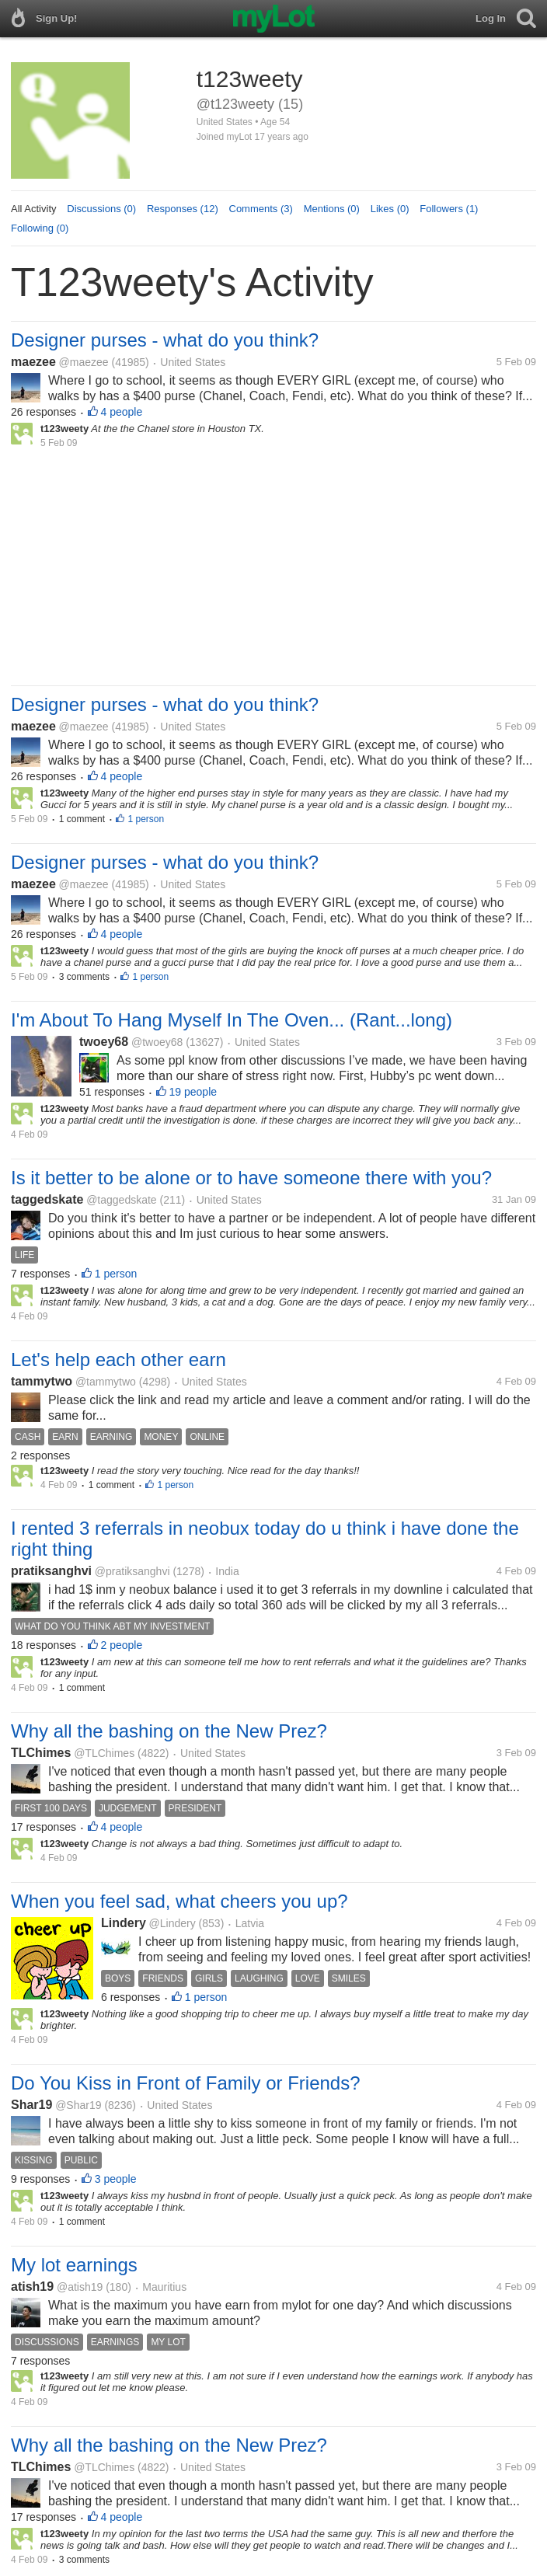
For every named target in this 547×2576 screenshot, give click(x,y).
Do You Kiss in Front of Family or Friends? (186, 2082)
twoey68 (103, 1041)
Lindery (123, 1922)
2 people (122, 1645)
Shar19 (31, 2104)
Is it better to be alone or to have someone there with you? (251, 1177)
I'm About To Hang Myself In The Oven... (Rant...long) (231, 1019)
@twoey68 (157, 1042)
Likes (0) (390, 208)
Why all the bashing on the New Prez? (169, 1730)
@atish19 (80, 2287)
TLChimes (41, 1752)
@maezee (84, 362)
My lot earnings (74, 2264)
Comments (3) (261, 208)
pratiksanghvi (51, 1570)
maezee (33, 361)
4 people (122, 412)
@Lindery (172, 1923)
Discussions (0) (101, 208)
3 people (116, 2179)
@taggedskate (121, 1200)
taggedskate (47, 1199)
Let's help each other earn (118, 1359)
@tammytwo (105, 1381)
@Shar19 (78, 2105)
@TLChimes (104, 1753)
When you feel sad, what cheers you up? (179, 1901)
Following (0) (39, 228)
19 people (193, 1092)
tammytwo (41, 1381)
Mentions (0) (332, 208)
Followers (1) (449, 208)
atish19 (32, 2286)
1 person (145, 819)
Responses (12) (182, 208)
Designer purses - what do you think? (165, 339)
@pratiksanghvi (132, 1571)
